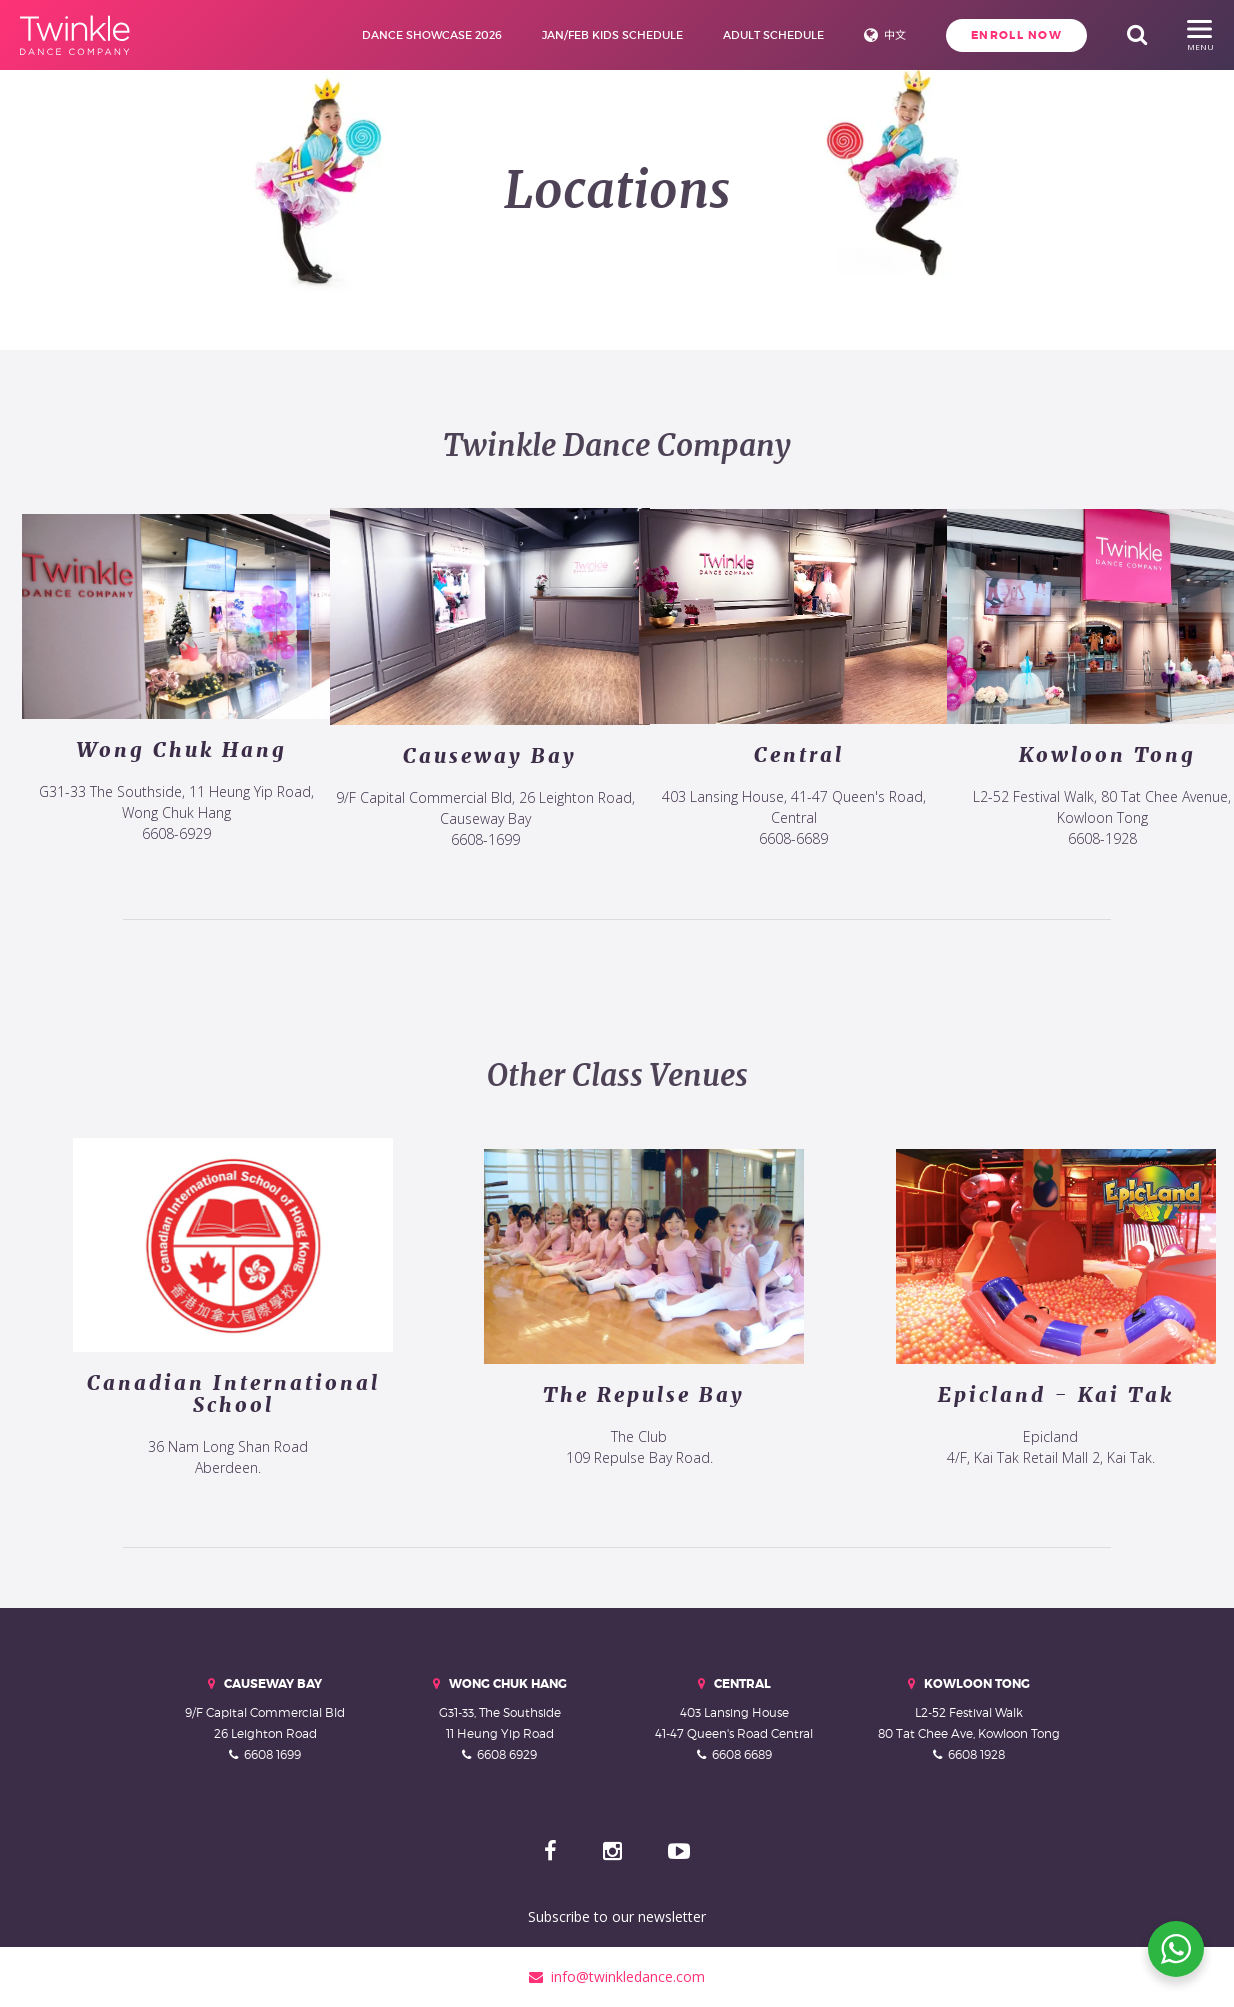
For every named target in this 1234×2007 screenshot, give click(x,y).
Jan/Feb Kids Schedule (612, 35)
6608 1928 (976, 1754)
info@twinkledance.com (617, 1976)
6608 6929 (507, 1754)
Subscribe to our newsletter (617, 1916)
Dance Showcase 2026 (432, 35)
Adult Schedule (773, 35)
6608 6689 (742, 1754)
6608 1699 (272, 1754)
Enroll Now (1016, 35)
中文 (895, 35)
